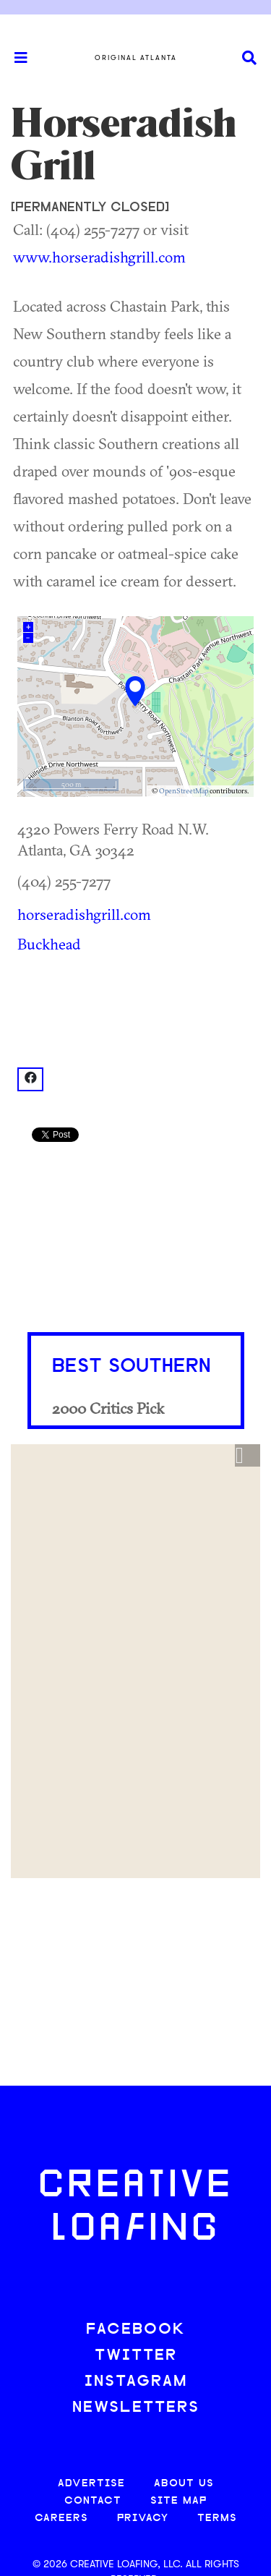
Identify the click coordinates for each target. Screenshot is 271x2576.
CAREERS (61, 2518)
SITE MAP (178, 2501)
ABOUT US (184, 2483)
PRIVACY (142, 2518)
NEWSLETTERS (135, 2408)
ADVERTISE (91, 2483)
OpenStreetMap (183, 791)
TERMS (217, 2518)
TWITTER (136, 2355)
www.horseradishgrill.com (99, 256)
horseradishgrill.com (84, 914)
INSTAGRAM (136, 2382)
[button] (247, 1455)
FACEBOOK (136, 2329)
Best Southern (131, 1367)
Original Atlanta (136, 57)
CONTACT (92, 2501)
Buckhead (49, 943)
